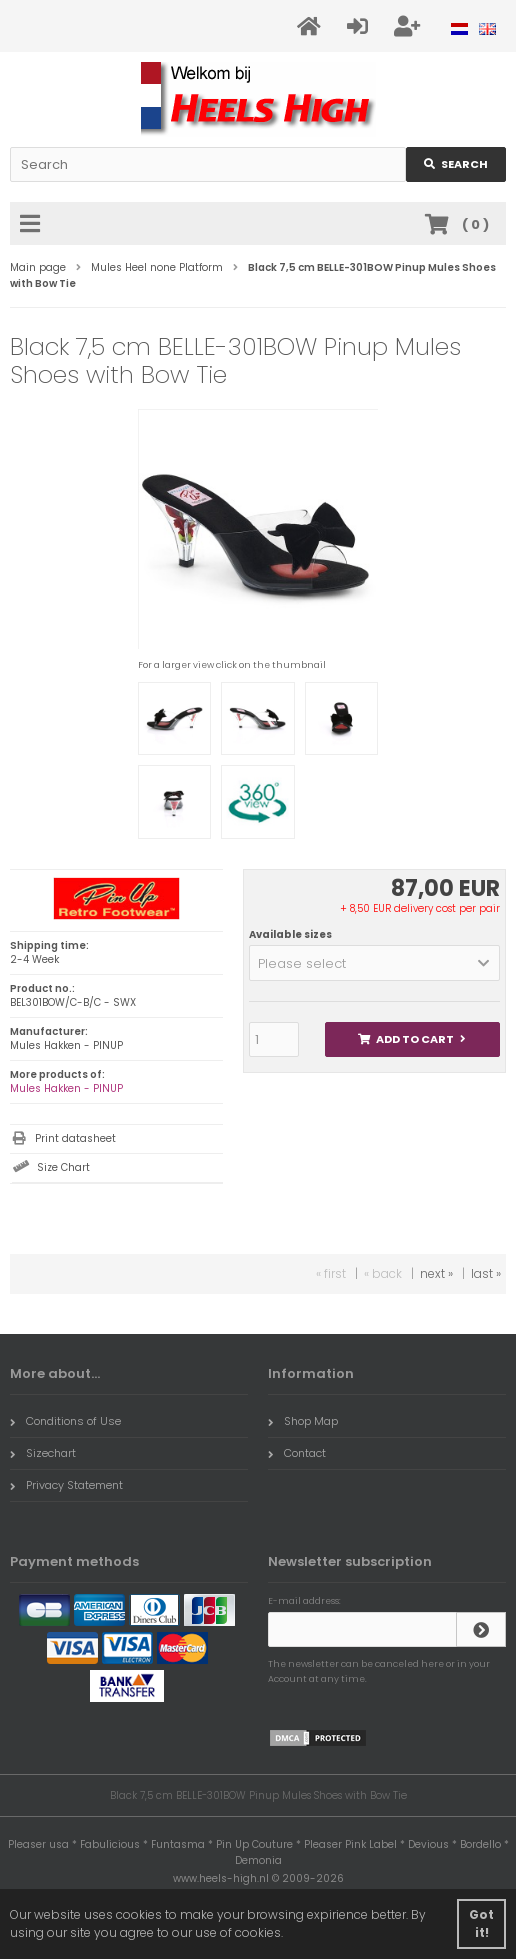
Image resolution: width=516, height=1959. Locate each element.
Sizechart (43, 1453)
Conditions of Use (65, 1421)
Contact (297, 1453)
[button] (374, 963)
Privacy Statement (66, 1485)
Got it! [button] (481, 1923)
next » (436, 1273)
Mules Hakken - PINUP (66, 1088)
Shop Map (303, 1421)
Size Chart (63, 1167)
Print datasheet (75, 1138)
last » (486, 1273)
